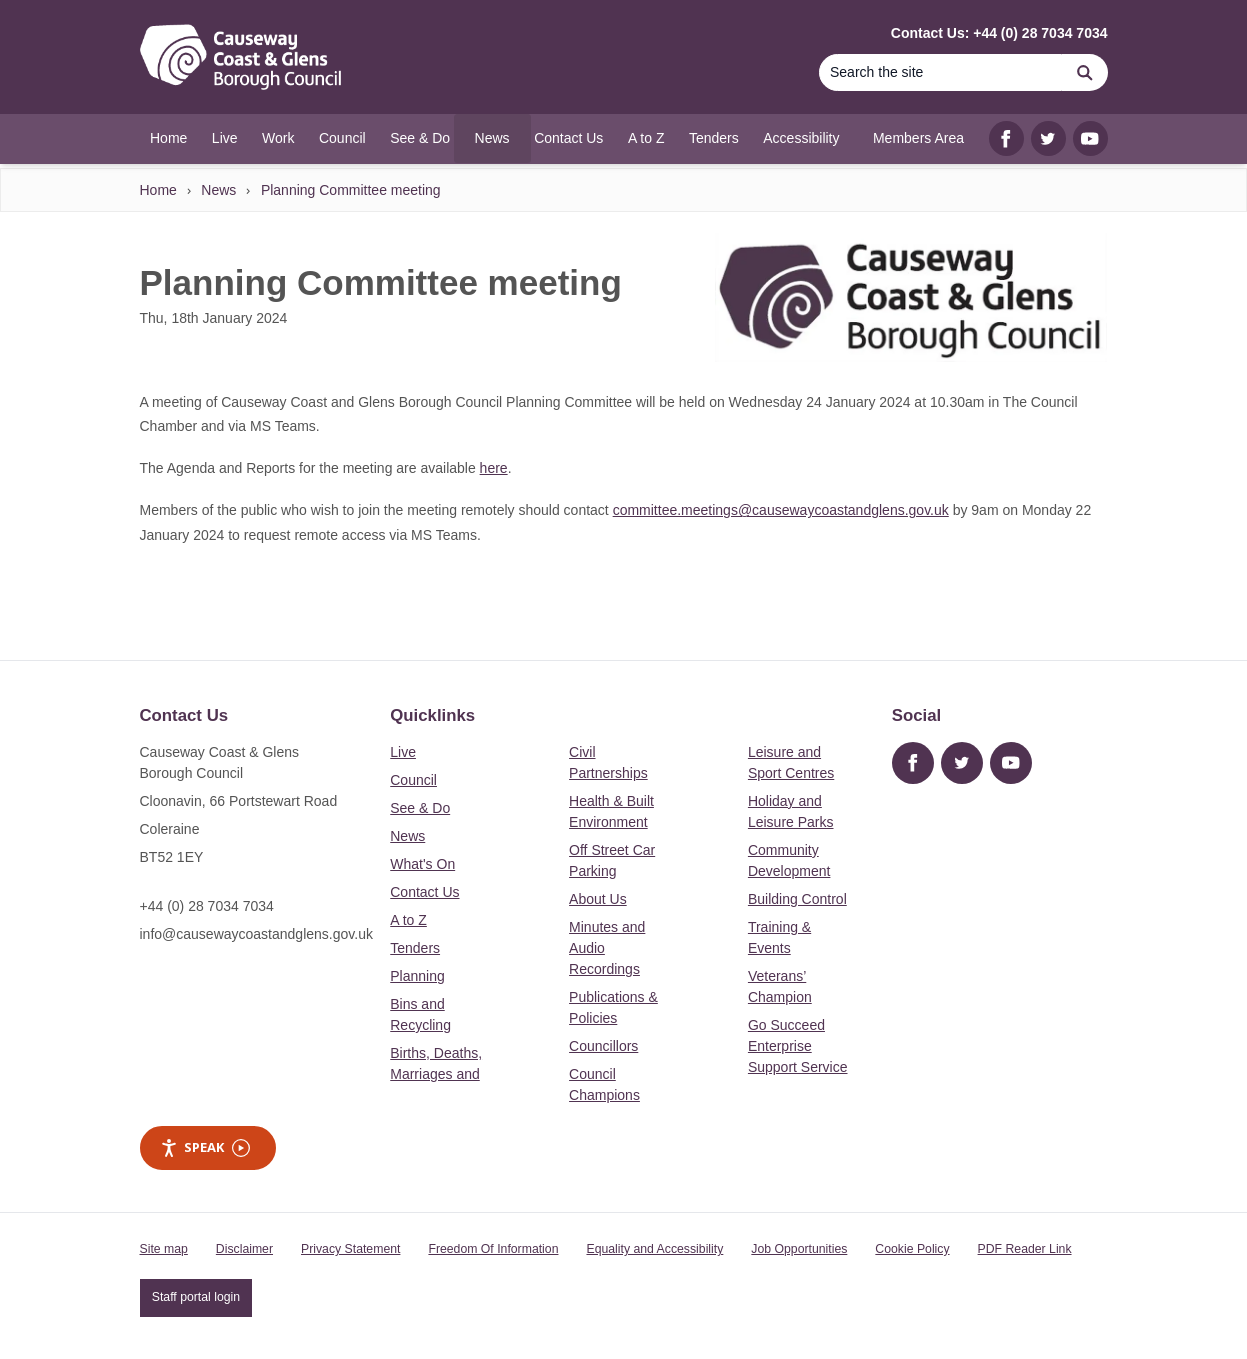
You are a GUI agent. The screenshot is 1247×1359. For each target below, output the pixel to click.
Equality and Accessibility (654, 1249)
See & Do (420, 808)
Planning (417, 976)
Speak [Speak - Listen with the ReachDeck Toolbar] (205, 1147)
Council (413, 780)
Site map (164, 1249)
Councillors (603, 1046)
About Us (598, 899)
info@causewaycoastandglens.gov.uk (256, 934)
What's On (422, 864)
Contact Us (424, 892)
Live (403, 752)
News (218, 190)
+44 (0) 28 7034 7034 (207, 906)
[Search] (941, 72)
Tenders (415, 948)
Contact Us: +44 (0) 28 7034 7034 (999, 33)
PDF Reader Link (1025, 1249)
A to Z (408, 920)
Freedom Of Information (493, 1249)
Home (158, 190)
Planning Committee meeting (351, 190)
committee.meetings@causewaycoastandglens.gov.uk (781, 510)
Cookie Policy (912, 1249)
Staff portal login (196, 1297)
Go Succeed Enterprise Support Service (798, 1046)
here (494, 468)
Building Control (797, 899)
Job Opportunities (799, 1249)
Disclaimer (244, 1249)
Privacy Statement (350, 1249)
